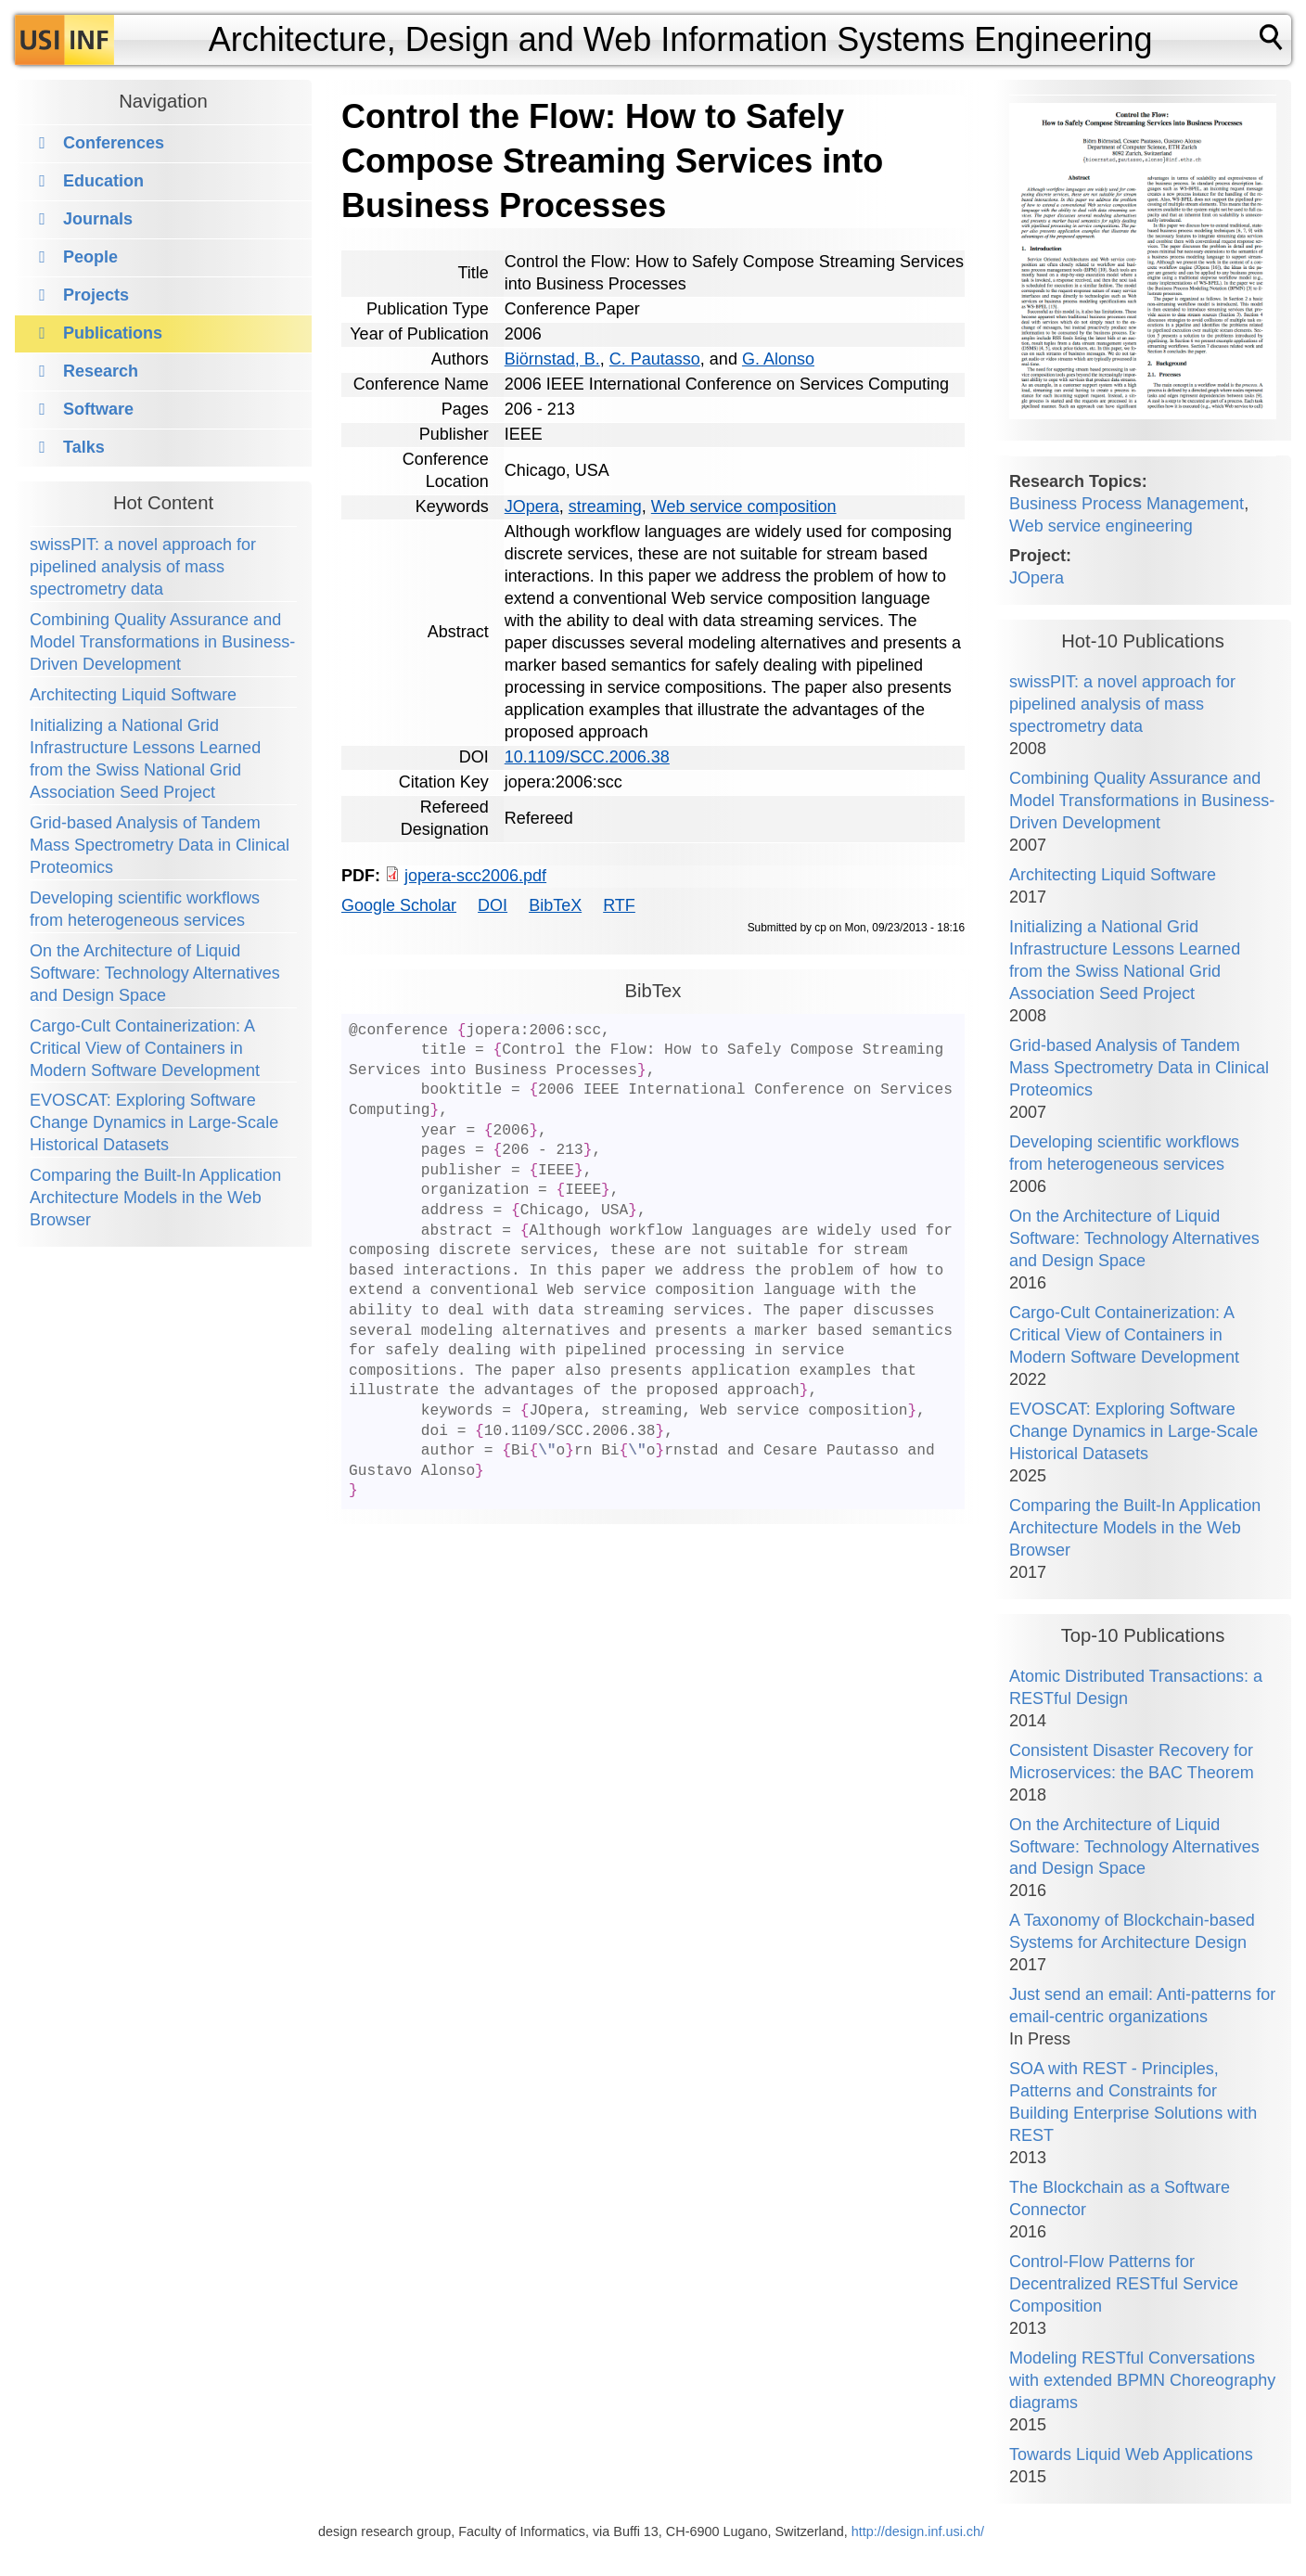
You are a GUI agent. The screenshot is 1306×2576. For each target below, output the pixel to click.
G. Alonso (778, 359)
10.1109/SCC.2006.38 (587, 757)
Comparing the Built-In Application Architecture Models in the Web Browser (155, 1197)
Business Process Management (1126, 503)
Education (103, 181)
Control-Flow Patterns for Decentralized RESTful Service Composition (1123, 2283)
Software (98, 409)
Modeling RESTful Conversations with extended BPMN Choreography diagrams (1142, 2380)
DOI (492, 905)
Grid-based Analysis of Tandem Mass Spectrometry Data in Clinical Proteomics (159, 845)
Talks (84, 447)
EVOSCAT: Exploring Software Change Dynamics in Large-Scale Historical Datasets (154, 1122)
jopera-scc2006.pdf (475, 875)
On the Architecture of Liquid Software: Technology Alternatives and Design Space (155, 973)
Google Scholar (398, 905)
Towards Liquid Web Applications (1131, 2454)
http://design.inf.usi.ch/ (917, 2531)
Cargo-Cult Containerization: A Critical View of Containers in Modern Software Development (145, 1048)
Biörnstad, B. (552, 359)
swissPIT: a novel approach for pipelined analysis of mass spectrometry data (143, 566)
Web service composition (744, 506)
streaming (605, 506)
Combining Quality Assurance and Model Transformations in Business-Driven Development (162, 641)
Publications (112, 333)
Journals (98, 219)
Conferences (113, 143)
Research (100, 371)
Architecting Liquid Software (133, 695)
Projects (96, 295)
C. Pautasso (654, 359)
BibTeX (555, 905)
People (90, 257)
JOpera (532, 506)
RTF (619, 905)
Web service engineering (1101, 526)
